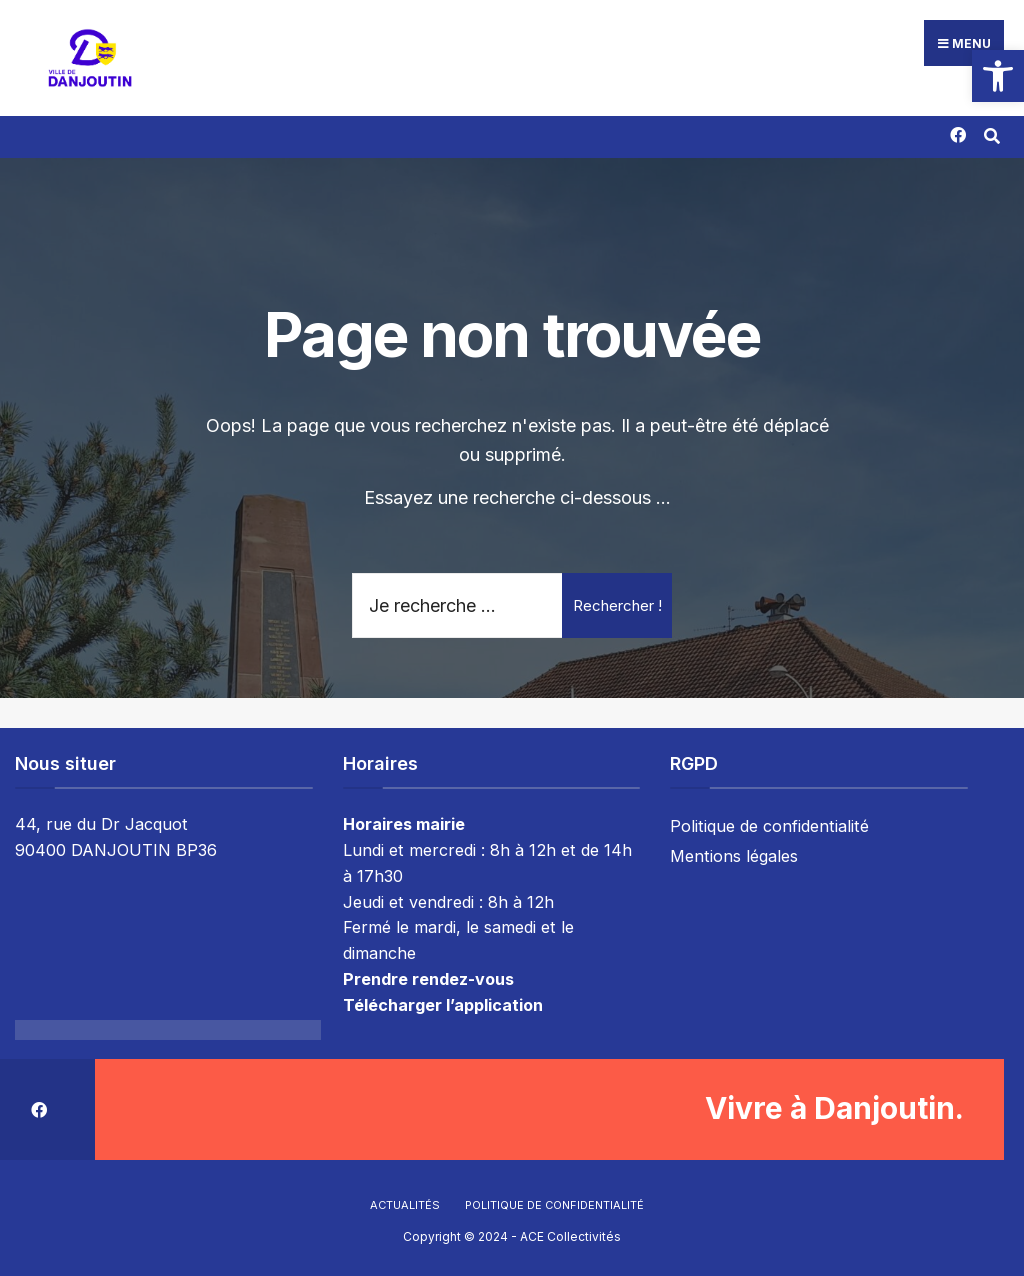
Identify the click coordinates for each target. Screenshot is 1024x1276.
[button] (998, 76)
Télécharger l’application (443, 1005)
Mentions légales (734, 856)
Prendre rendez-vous (428, 979)
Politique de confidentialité (769, 826)
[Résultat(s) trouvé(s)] (991, 133)
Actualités (405, 1205)
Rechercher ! (617, 605)
